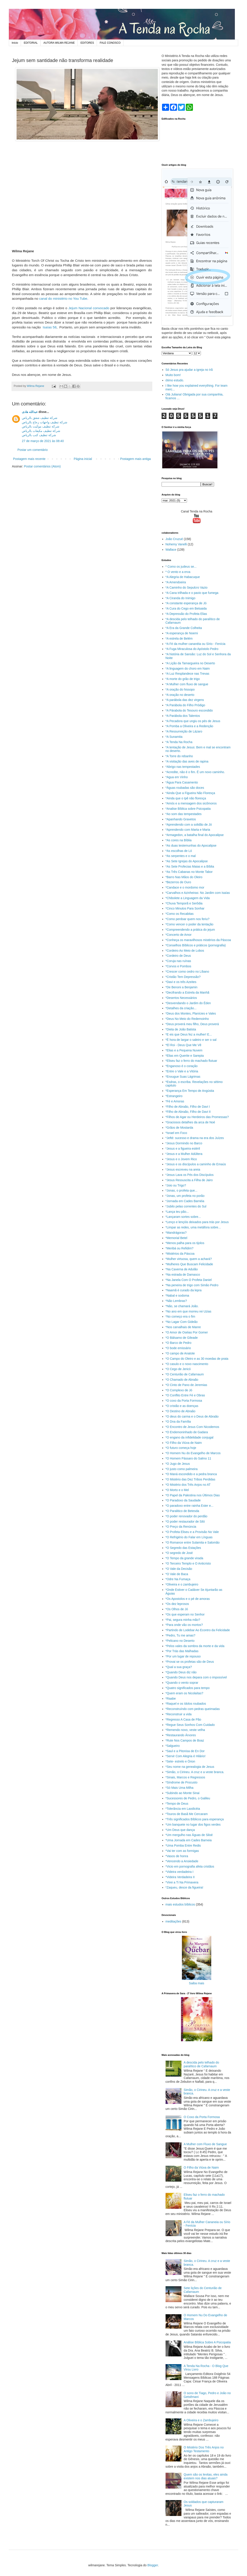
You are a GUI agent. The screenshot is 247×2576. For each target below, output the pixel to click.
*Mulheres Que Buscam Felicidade (189, 1264)
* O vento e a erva (178, 572)
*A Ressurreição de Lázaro (184, 731)
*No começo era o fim (180, 1316)
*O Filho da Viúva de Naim (184, 1442)
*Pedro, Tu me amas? (180, 1635)
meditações (173, 1921)
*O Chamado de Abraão (182, 1379)
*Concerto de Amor (179, 934)
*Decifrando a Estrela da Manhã (187, 992)
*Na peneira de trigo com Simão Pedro (192, 1285)
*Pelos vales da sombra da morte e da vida (195, 1646)
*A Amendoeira (176, 582)
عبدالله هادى (30, 412)
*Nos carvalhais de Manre (183, 1327)
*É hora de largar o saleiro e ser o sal (191, 1039)
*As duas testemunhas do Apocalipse (191, 845)
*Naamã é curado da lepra (184, 1290)
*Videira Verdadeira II (180, 1877)
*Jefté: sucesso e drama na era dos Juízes (195, 1138)
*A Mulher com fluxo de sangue (187, 684)
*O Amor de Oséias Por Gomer (187, 1332)
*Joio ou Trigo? (176, 1185)
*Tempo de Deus (177, 1803)
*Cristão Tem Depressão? (183, 977)
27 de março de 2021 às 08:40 (43, 441)
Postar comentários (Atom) (42, 466)
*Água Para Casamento (182, 782)
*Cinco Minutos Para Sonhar (185, 908)
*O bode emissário (178, 1348)
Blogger (152, 2565)
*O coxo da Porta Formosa (184, 1400)
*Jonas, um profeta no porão (185, 1196)
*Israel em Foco (176, 1133)
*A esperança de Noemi (182, 633)
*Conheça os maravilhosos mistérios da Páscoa (198, 940)
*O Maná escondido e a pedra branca (191, 1474)
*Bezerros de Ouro (178, 882)
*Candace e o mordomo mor (185, 887)
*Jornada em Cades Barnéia (185, 1201)
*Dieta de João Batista (181, 1029)
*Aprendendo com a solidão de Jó (189, 824)
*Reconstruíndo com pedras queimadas (193, 1709)
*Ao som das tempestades (184, 814)
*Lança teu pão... (177, 1211)
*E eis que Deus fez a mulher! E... (189, 1034)
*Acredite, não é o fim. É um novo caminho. (195, 772)
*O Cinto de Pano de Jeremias (186, 1385)
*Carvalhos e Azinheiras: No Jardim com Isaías (198, 892)
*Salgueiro (173, 1745)
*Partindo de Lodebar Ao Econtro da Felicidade (198, 1630)
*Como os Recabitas (180, 913)
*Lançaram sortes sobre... (183, 1216)
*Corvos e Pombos (178, 966)
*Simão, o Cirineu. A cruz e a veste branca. (195, 1772)
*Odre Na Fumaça (178, 1579)
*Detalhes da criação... (181, 1008)
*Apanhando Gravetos (181, 819)
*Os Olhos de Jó (177, 1609)
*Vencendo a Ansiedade (182, 1861)
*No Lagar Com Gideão (182, 1322)
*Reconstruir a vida (179, 1714)
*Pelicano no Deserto (180, 1640)
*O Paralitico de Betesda (182, 1511)
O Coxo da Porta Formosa (202, 2117)
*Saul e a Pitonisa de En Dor (185, 1751)
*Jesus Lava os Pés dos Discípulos (190, 1175)
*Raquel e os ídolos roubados (186, 1703)
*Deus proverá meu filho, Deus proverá (192, 1024)
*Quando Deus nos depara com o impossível (196, 1677)
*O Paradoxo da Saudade (183, 1500)
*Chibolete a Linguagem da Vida (188, 898)
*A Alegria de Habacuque (183, 577)
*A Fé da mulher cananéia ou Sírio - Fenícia (196, 644)
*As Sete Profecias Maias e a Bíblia (190, 866)
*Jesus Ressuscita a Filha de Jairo (189, 1180)
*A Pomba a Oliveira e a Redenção (189, 726)
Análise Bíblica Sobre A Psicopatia (207, 2342)
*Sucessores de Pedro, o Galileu (188, 1798)
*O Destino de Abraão (180, 1411)
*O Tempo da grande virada (184, 1558)
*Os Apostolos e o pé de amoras (188, 1599)
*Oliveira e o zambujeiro (182, 1584)
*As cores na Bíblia (179, 840)
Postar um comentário (32, 450)
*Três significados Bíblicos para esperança (195, 1819)
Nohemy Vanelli (176, 544)
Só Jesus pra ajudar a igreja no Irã (189, 369)
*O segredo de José (179, 1553)
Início (15, 42)
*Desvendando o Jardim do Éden (188, 1003)
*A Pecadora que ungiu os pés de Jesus (193, 721)
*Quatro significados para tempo (188, 1688)
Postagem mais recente (29, 459)
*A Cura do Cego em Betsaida (186, 608)
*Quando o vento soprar (182, 1682)
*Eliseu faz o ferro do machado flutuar (191, 1060)
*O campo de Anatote (180, 1353)
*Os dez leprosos (177, 1604)
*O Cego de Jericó (178, 1369)
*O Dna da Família (178, 1421)
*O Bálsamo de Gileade (182, 1337)
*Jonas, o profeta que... (182, 1190)
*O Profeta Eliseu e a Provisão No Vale (192, 1532)
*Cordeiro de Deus (178, 955)
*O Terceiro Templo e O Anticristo (188, 1563)
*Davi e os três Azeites (181, 982)
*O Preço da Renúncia (181, 1526)
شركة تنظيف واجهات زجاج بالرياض (44, 422)
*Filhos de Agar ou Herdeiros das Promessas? (197, 1117)
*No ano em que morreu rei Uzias (188, 1311)
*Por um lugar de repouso (183, 1656)
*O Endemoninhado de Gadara (187, 1432)
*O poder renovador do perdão (186, 1516)
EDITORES (87, 42)
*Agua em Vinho (177, 777)
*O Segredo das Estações (183, 1548)
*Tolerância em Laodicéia (183, 1808)
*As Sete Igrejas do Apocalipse (187, 861)
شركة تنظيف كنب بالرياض (39, 435)
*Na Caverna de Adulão (182, 1269)
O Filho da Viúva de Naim (201, 2167)
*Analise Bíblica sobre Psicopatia (188, 808)
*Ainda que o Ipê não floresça (186, 798)
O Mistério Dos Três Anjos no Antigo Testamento (204, 2449)
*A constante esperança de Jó (186, 603)
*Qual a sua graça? (179, 1667)
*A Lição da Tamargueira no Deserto (190, 663)
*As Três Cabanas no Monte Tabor (189, 872)
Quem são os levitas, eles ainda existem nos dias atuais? (205, 2476)
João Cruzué (174, 539)
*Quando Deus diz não (181, 1672)
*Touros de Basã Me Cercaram (187, 1814)
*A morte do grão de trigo (183, 679)
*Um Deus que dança (180, 1830)
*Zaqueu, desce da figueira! (184, 1887)
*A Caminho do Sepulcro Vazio (186, 587)
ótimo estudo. (175, 380)
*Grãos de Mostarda (179, 1127)
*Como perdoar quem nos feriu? (187, 919)
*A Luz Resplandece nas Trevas (187, 673)
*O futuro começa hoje (181, 1448)
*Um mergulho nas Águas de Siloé (189, 1835)
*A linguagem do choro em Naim (188, 668)
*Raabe (171, 1698)
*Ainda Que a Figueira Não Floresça (190, 793)
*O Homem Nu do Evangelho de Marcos (193, 1453)
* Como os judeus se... (181, 566)
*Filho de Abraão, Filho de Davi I (188, 1106)
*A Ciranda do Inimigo (180, 598)
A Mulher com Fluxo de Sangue (205, 2144)
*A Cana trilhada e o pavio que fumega (192, 593)
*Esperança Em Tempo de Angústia (190, 1090)
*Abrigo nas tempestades (183, 766)
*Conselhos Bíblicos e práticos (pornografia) (196, 945)
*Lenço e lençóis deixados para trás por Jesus (197, 1222)
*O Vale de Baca (177, 1574)
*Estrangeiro (174, 1096)
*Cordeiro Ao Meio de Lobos (185, 950)
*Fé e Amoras (175, 1101)
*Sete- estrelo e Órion (180, 1761)
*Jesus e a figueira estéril (183, 1148)
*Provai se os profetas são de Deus (190, 1661)
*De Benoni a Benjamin (182, 987)
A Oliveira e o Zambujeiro (201, 2420)
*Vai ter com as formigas (182, 1851)
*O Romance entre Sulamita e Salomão (193, 1542)
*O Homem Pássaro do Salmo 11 (188, 1458)
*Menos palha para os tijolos (185, 1243)
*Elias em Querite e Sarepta (185, 1055)
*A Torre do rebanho (179, 756)
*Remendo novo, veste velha (185, 1730)
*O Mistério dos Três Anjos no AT (188, 1484)
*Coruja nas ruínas (178, 961)
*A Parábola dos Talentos (183, 715)
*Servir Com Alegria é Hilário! (186, 1756)
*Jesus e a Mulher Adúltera (184, 1154)
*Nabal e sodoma (177, 1295)
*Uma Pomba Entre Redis (183, 1845)
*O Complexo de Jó (179, 1390)
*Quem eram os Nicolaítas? (184, 1693)
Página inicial (83, 459)
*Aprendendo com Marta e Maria (188, 829)
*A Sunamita (174, 736)
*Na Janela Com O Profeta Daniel (189, 1280)
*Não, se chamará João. (182, 1306)
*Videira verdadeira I (180, 1872)
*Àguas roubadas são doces (185, 787)
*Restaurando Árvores (181, 1735)
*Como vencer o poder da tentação (189, 924)
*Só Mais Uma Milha (180, 1787)
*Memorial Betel (176, 1238)
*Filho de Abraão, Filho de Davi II (188, 1111)
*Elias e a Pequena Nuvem (184, 1050)
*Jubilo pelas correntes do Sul (186, 1206)
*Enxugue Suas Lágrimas (183, 1076)
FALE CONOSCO (110, 42)
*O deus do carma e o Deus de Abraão (192, 1416)
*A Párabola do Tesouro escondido (189, 710)
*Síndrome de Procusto (182, 1782)
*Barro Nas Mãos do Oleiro (184, 877)
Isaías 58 (49, 327)
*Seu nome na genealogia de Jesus (190, 1766)
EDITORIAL (31, 42)
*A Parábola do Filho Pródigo (185, 705)
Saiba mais (196, 1983)
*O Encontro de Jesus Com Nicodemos (192, 1427)
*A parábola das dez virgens (185, 700)
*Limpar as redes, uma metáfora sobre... (193, 1227)
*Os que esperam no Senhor (185, 1614)
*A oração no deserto (180, 695)
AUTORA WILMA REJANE (59, 42)
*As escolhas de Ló (179, 851)
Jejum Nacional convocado (88, 308)
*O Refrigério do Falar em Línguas (189, 1537)
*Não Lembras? (176, 1301)
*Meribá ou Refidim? (180, 1248)
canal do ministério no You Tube (63, 298)
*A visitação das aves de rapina (187, 761)
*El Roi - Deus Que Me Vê (184, 1045)
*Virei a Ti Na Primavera (182, 1882)
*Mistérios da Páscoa (180, 1253)
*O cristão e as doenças (182, 1406)
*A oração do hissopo (180, 689)
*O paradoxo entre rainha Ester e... (189, 1505)
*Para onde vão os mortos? (184, 1625)
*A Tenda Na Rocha (179, 742)
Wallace (171, 549)
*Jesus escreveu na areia (183, 1169)
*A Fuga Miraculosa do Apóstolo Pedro (192, 649)
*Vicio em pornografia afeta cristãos (190, 1866)
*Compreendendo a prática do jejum (190, 929)
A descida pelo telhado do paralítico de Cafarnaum (201, 2064)
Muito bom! (173, 375)
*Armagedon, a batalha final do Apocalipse (195, 835)
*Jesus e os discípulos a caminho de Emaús (196, 1164)
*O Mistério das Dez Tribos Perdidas (190, 1479)
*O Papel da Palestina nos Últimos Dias (193, 1495)
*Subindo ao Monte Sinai (183, 1793)
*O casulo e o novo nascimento (187, 1364)
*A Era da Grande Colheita (184, 628)
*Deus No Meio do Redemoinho (187, 1019)
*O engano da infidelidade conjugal (189, 1437)
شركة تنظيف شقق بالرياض (39, 418)
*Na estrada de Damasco (183, 1274)
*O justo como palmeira (182, 1469)
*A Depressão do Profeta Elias (186, 614)
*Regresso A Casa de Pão (183, 1719)
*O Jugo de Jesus (178, 1463)
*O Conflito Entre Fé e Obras (185, 1395)
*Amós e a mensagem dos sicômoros (191, 803)
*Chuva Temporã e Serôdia (184, 903)
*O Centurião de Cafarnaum (185, 1374)
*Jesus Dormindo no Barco (184, 1143)
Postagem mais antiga (135, 459)
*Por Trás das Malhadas (182, 1651)
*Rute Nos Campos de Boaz (185, 1740)
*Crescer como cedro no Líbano (187, 971)
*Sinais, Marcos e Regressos (185, 1777)
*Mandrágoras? (176, 1232)
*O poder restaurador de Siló (185, 1521)
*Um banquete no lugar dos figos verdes (193, 1824)
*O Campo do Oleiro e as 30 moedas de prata (197, 1358)
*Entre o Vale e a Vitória (182, 1071)
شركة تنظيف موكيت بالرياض (40, 426)
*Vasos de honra (177, 1856)
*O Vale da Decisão (179, 1568)
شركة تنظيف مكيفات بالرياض (41, 431)
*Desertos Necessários (181, 998)
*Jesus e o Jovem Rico (181, 1159)
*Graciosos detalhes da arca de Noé (190, 1122)
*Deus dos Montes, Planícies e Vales (191, 1013)
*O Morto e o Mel (177, 1490)
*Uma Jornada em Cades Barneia (189, 1840)
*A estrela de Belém (179, 638)
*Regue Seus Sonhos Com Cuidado (190, 1725)
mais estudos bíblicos (180, 1904)
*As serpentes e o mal (181, 856)
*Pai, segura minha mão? (183, 1619)
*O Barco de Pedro (179, 1342)
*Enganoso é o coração (182, 1066)
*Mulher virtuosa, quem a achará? (189, 1259)
